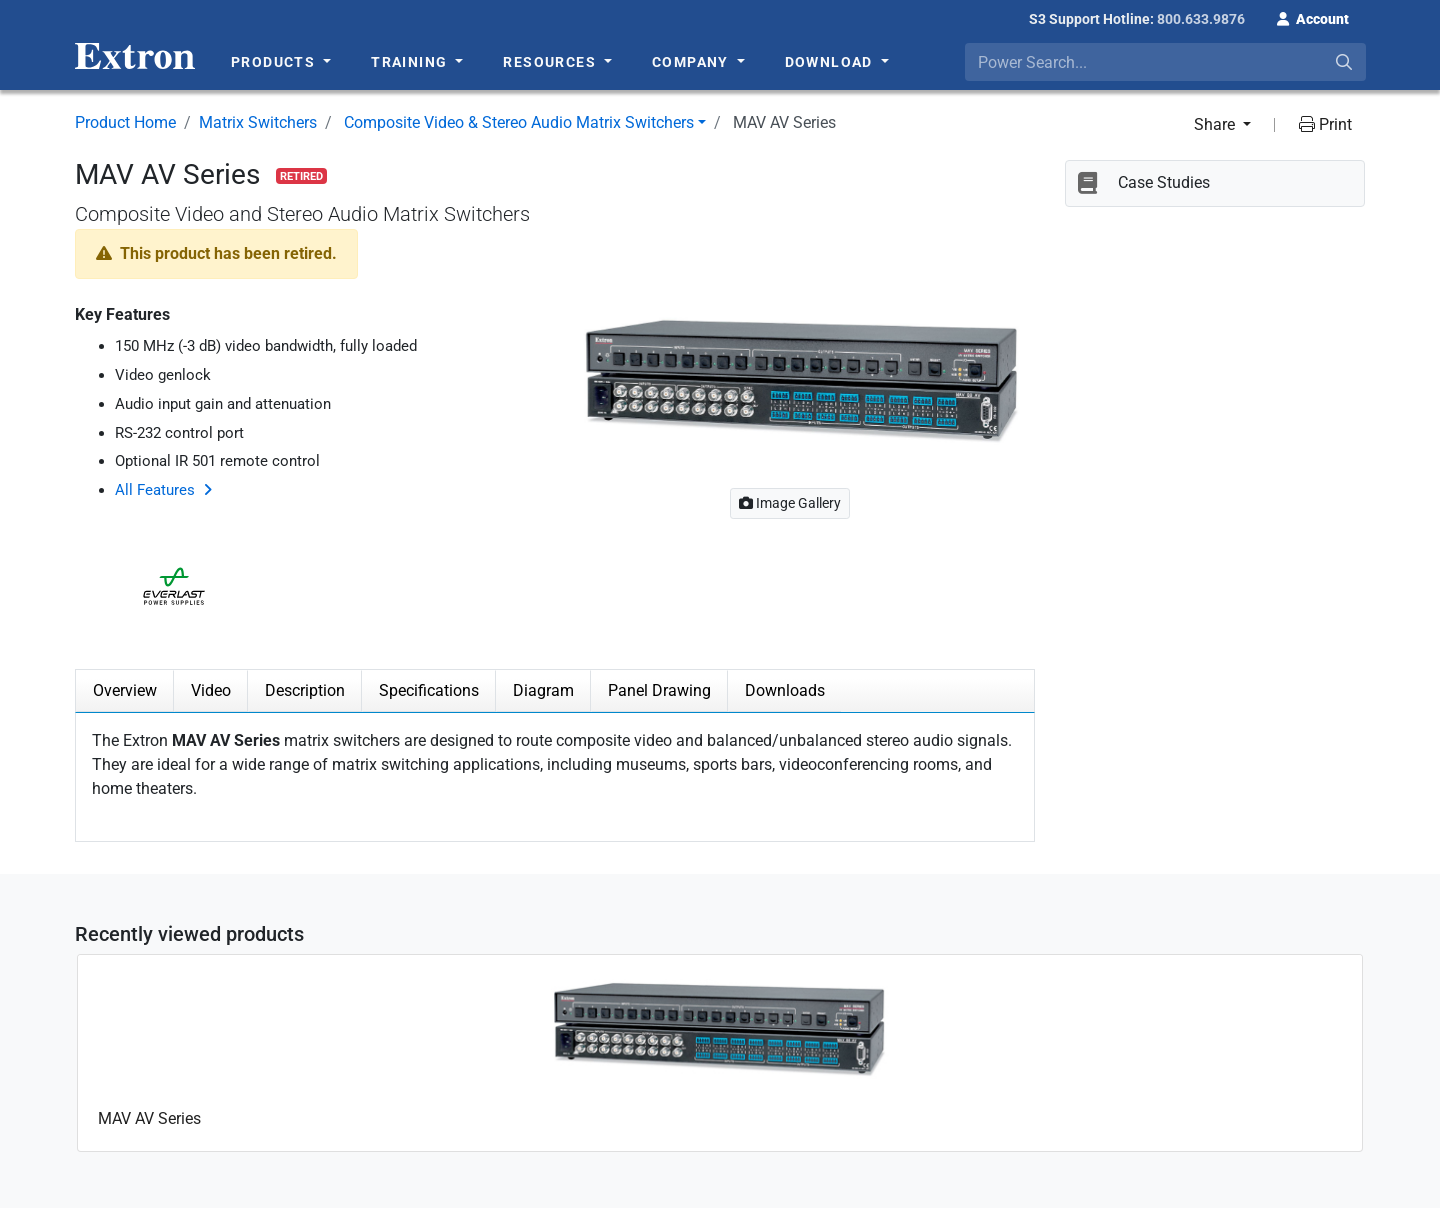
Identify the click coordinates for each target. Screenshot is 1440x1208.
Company (692, 62)
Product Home (125, 122)
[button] (1313, 17)
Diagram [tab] (543, 690)
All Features (155, 490)
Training (411, 62)
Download (831, 62)
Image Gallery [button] (790, 503)
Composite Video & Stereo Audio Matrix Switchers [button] (519, 122)
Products (275, 62)
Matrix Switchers (258, 122)
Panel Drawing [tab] (659, 690)
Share (1216, 124)
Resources (551, 62)
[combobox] (1165, 62)
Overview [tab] (125, 690)
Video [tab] (211, 690)
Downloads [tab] (785, 690)
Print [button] (1325, 124)
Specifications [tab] (429, 690)
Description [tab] (305, 690)
